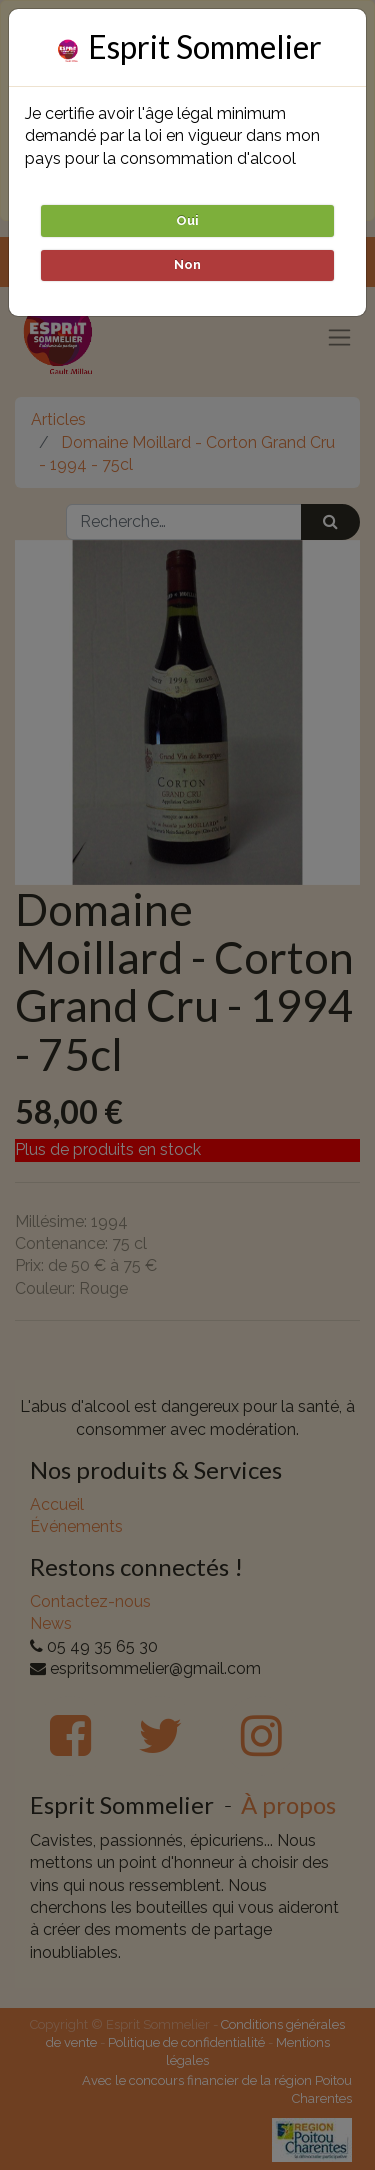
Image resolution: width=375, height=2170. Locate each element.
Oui (187, 220)
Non (187, 264)
